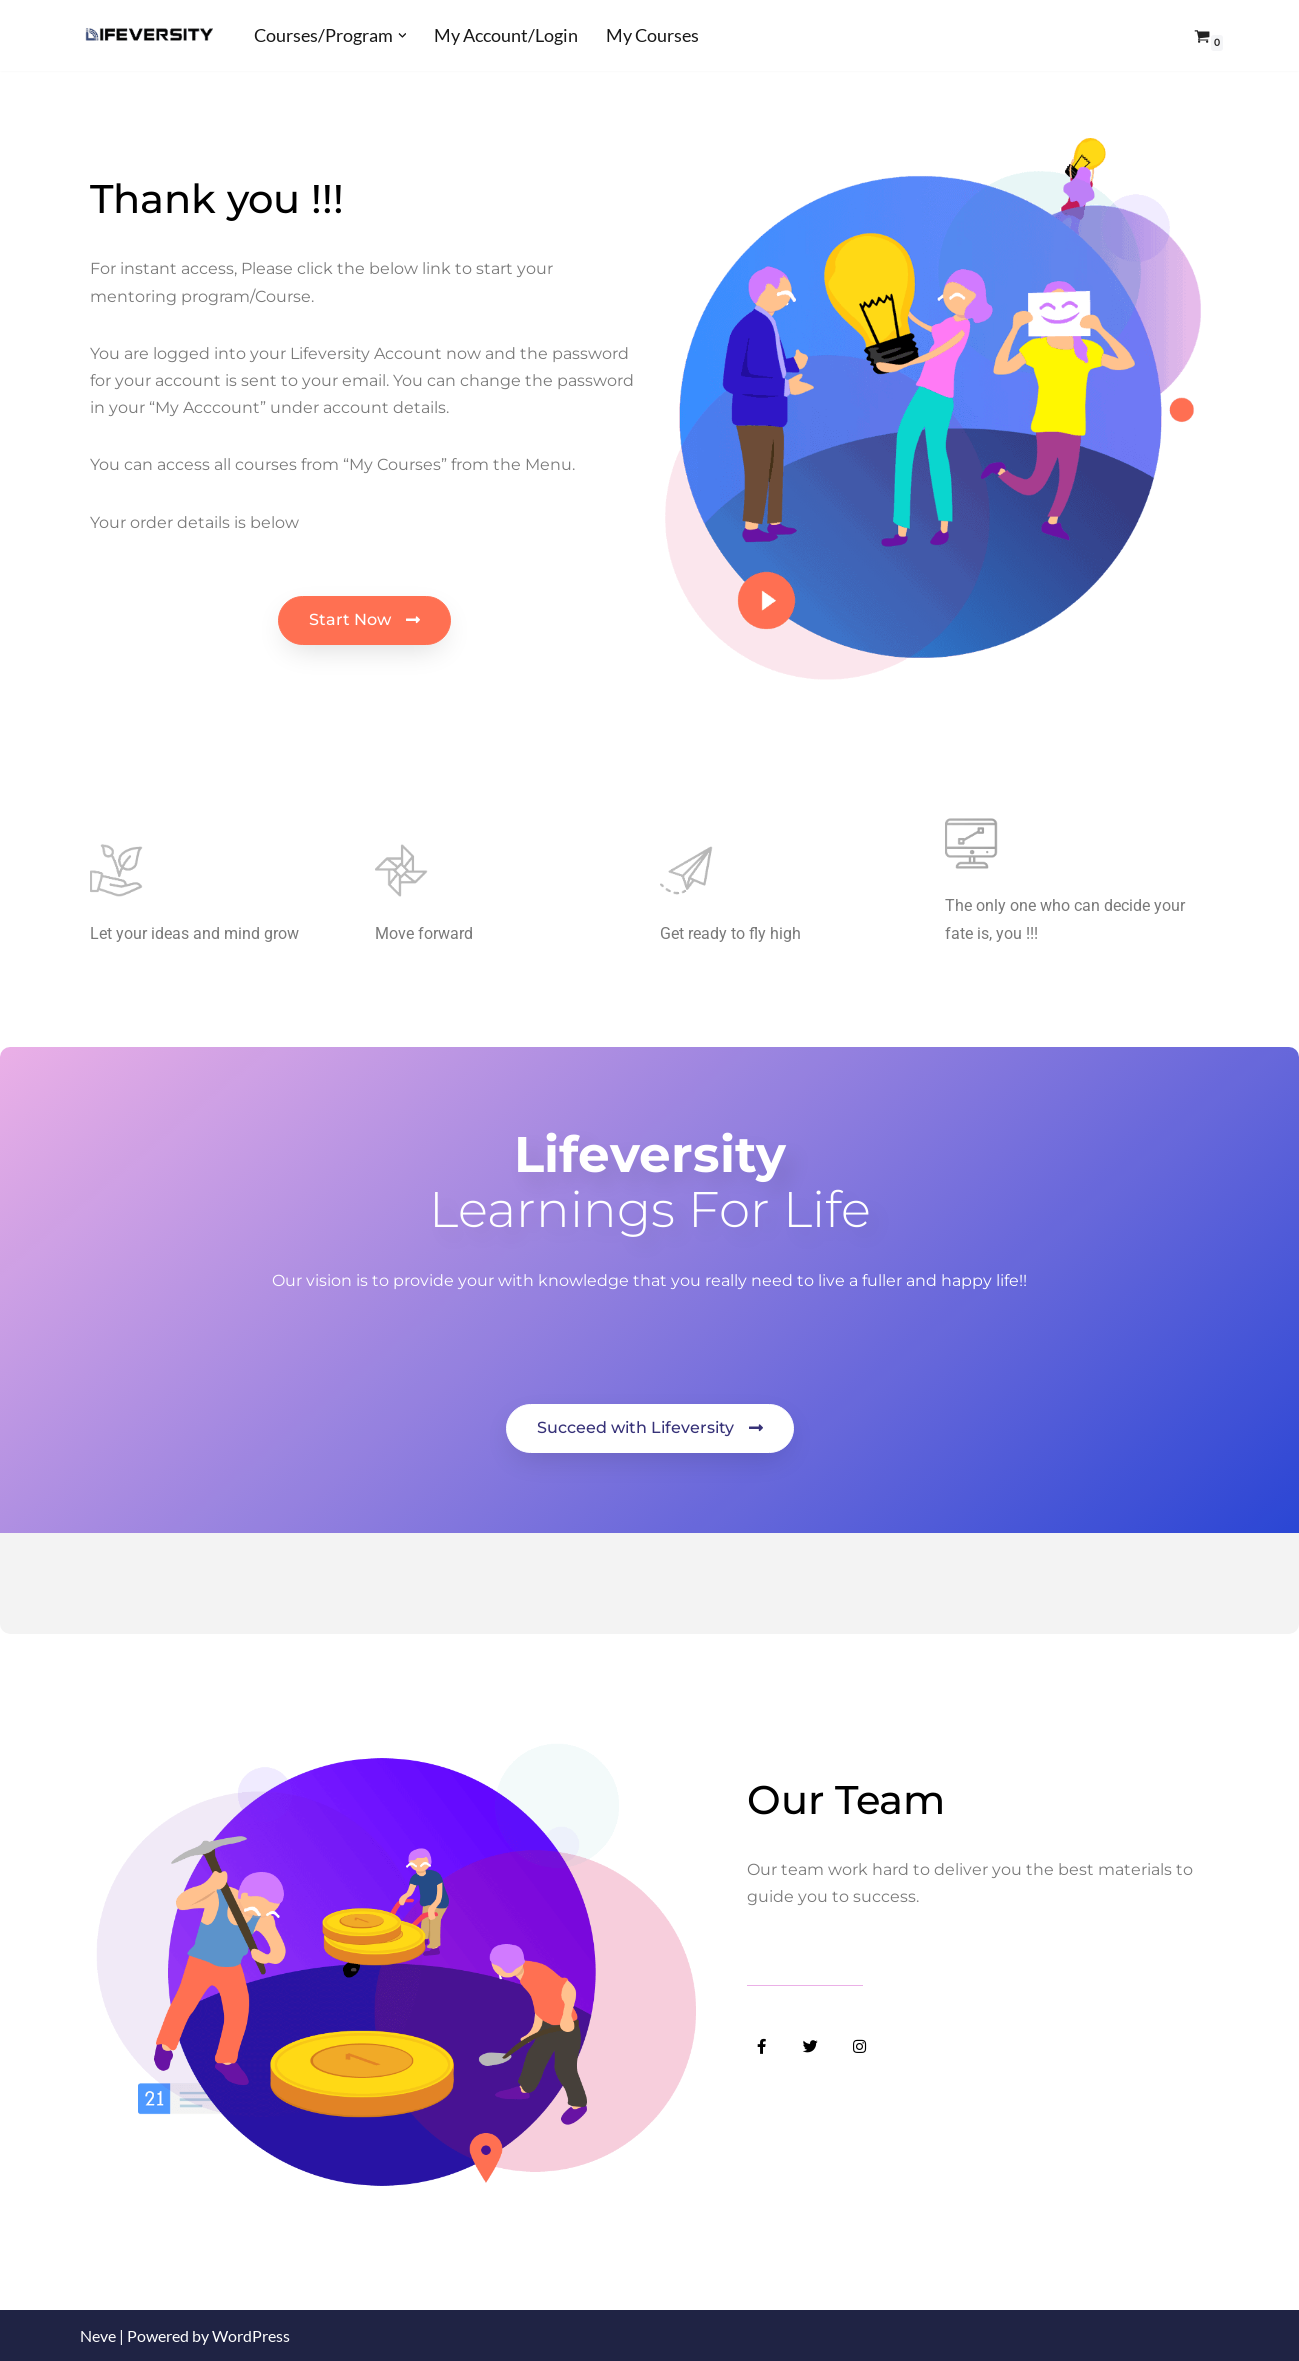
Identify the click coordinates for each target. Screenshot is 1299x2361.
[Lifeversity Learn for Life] (150, 35)
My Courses (652, 35)
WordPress (251, 2335)
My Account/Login (506, 35)
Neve (98, 2335)
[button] (402, 35)
